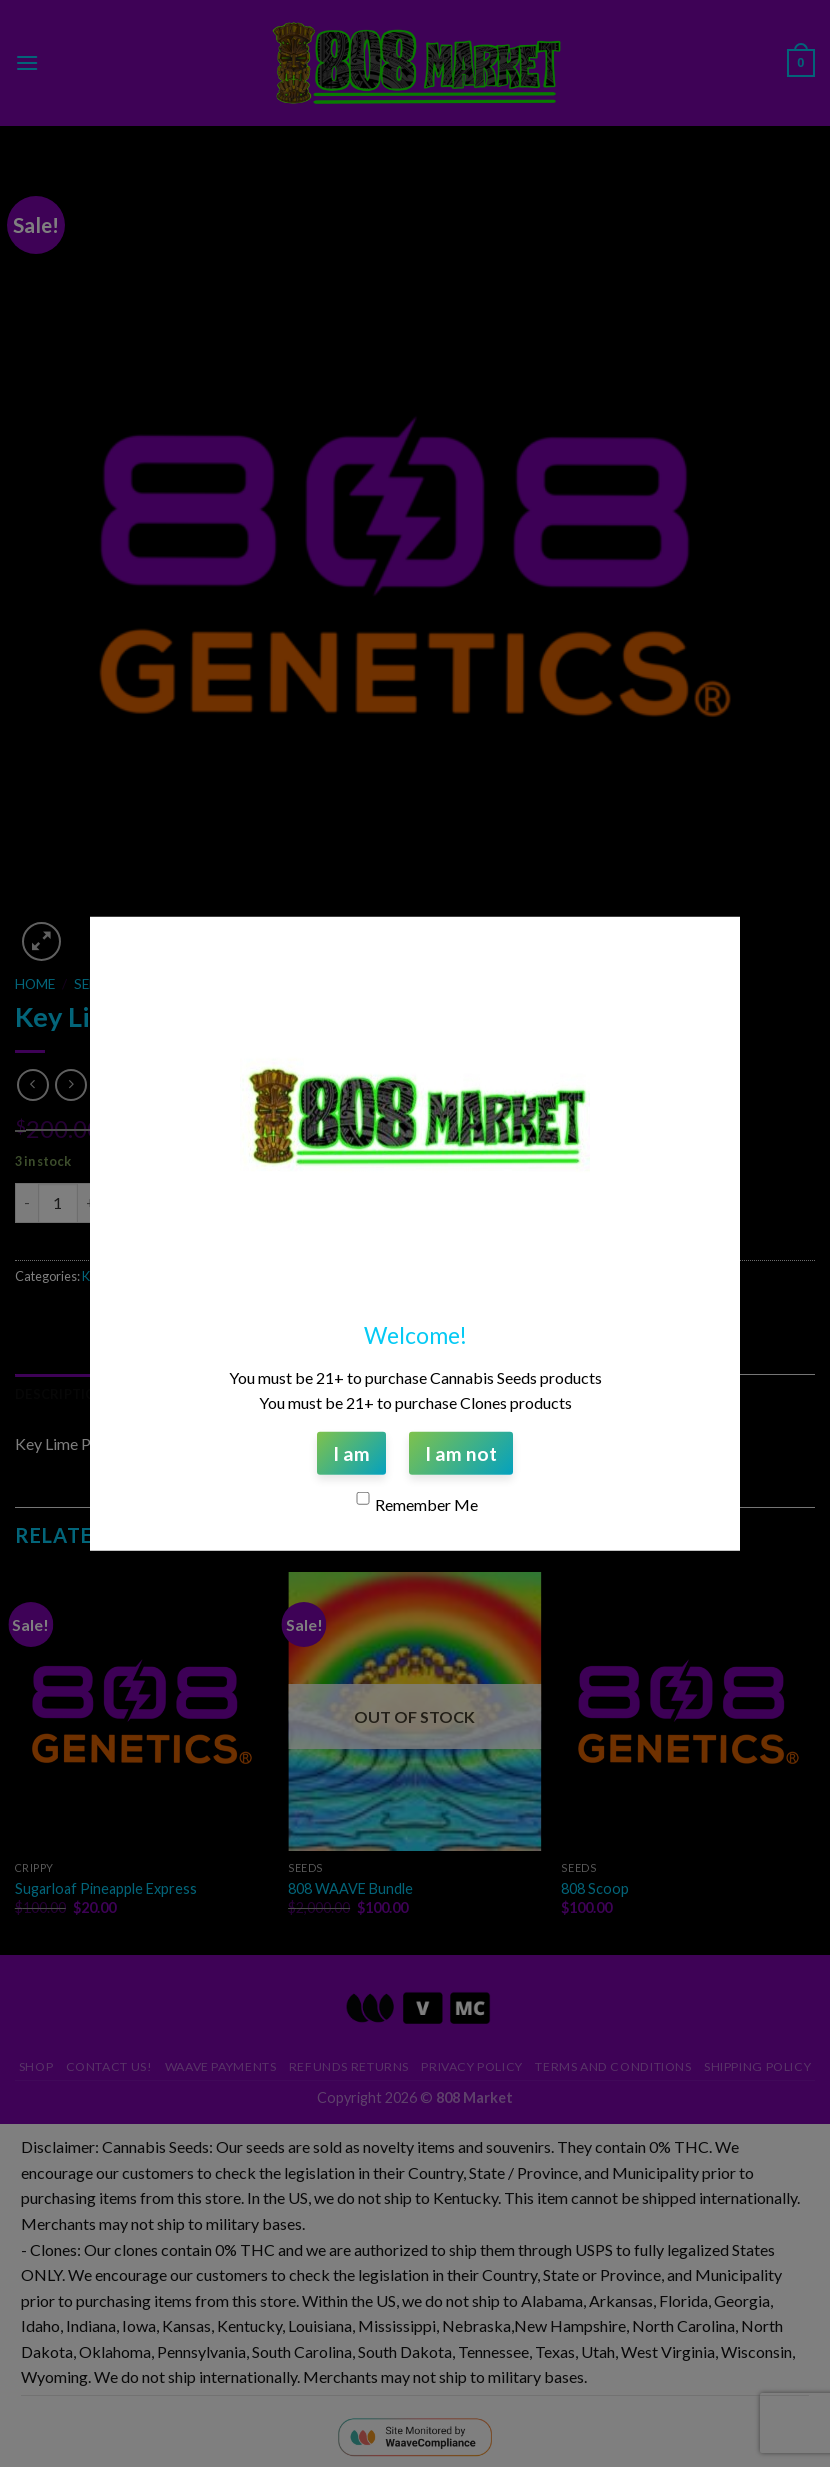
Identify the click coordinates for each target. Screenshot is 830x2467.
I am (351, 1452)
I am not (461, 1452)
